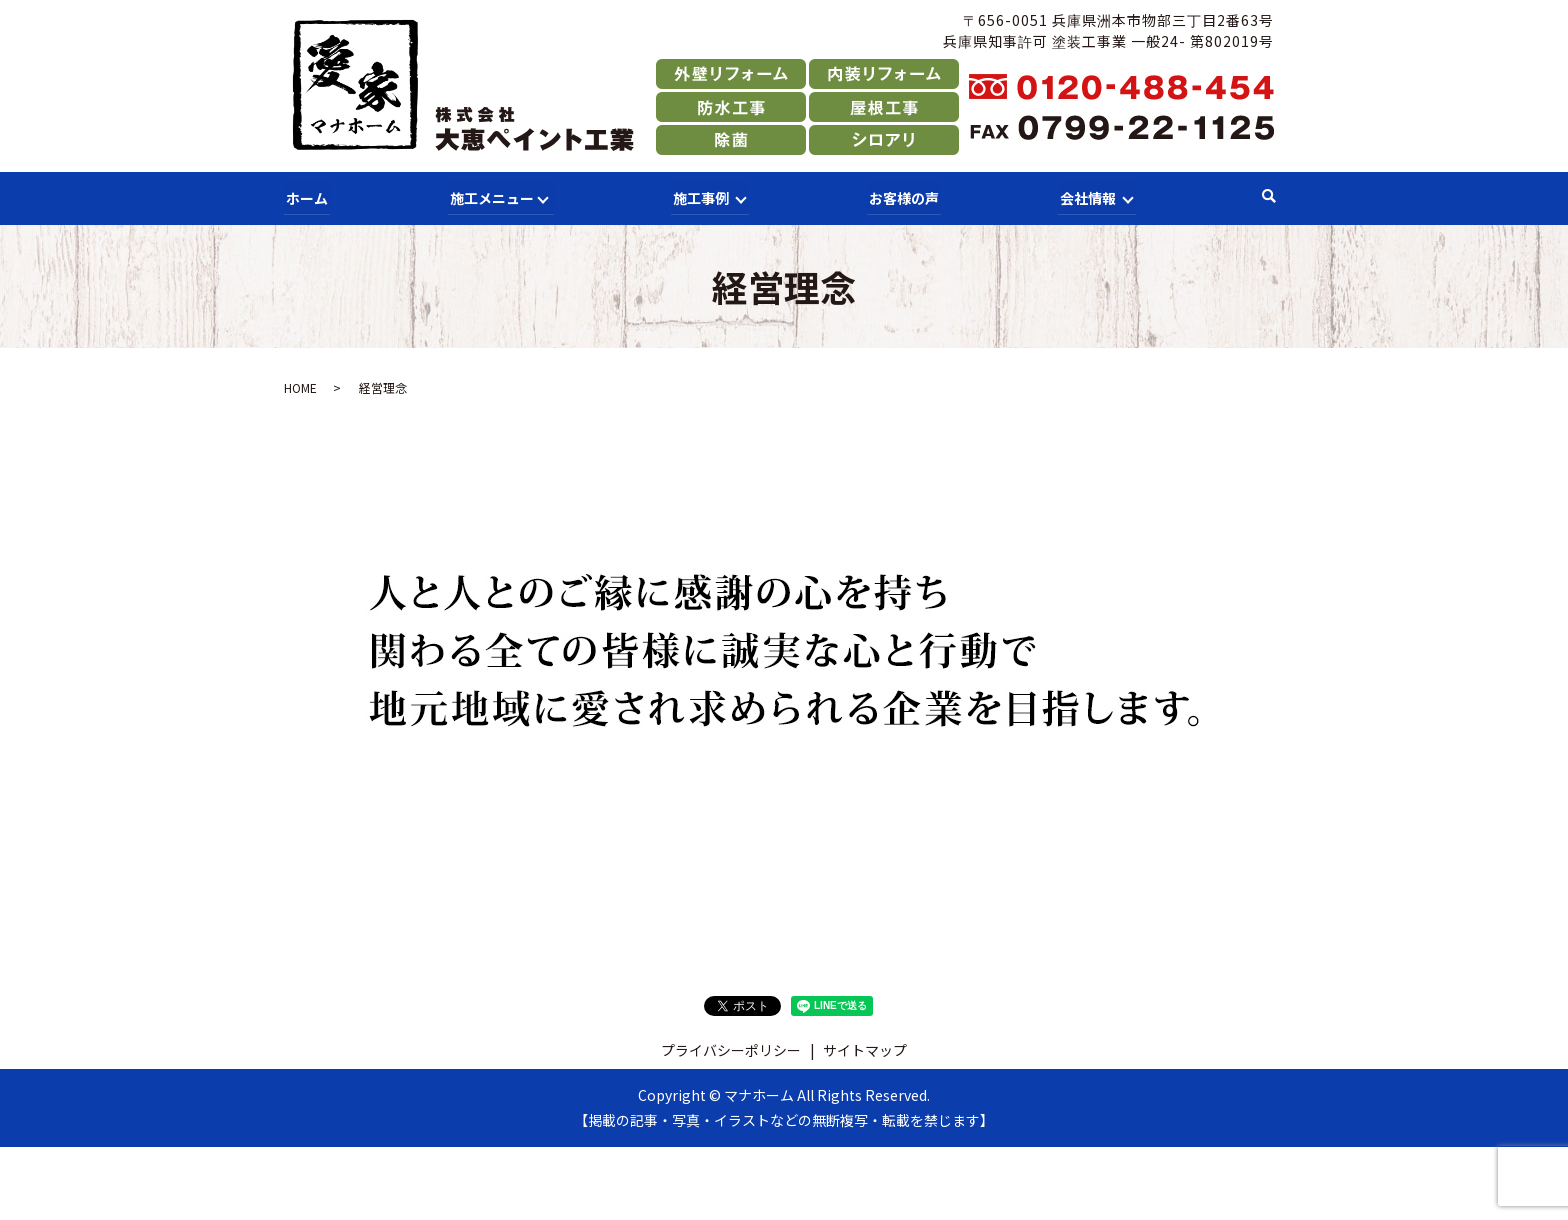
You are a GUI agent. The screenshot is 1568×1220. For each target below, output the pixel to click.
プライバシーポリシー (731, 1047)
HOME (300, 385)
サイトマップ (865, 1047)
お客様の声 (902, 196)
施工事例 (699, 196)
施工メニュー (488, 196)
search (1269, 197)
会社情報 (1085, 196)
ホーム (305, 196)
